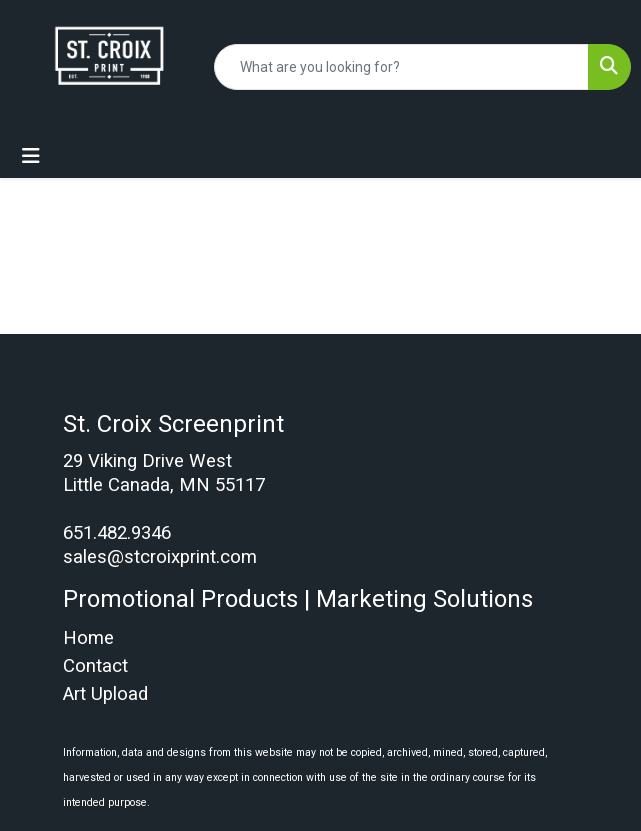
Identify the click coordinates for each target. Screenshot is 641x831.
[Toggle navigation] (31, 156)
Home (88, 638)
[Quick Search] (401, 67)
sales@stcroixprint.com (160, 557)
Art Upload (105, 694)
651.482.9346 (117, 533)
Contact (95, 666)
